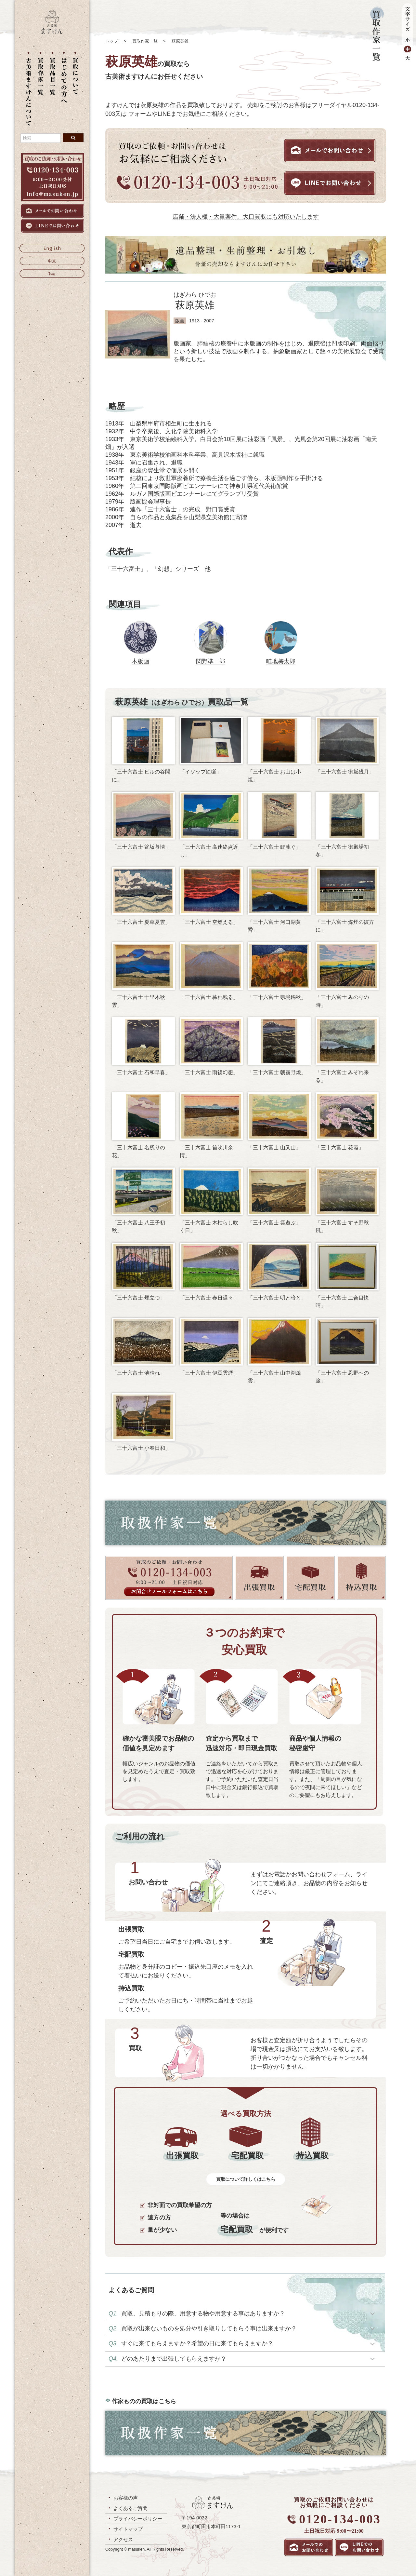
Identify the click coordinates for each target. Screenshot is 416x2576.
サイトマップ (128, 2529)
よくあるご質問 (130, 2508)
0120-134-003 (340, 2519)
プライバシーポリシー (137, 2518)
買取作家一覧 (145, 41)
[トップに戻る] (52, 32)
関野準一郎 (210, 661)
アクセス (123, 2539)
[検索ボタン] (73, 137)
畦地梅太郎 (280, 661)
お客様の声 (125, 2498)
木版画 (140, 661)
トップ (111, 41)
